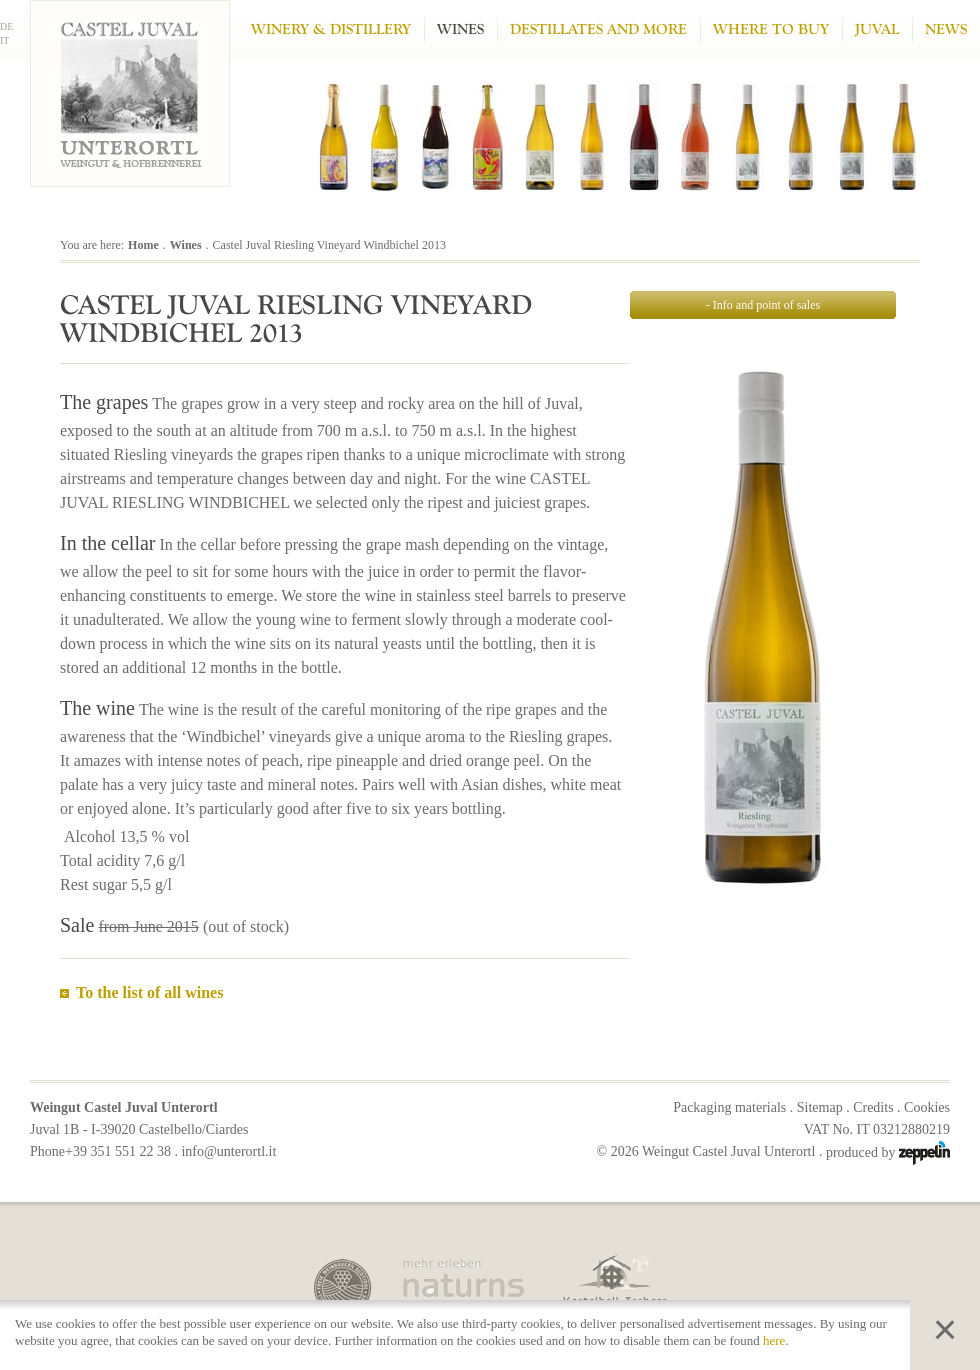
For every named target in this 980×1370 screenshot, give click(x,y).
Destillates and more (598, 29)
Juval (877, 29)
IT (4, 40)
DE (6, 26)
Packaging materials (729, 1107)
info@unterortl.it (228, 1151)
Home (143, 245)
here (774, 1340)
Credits (873, 1107)
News (946, 29)
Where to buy (771, 29)
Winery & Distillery (331, 29)
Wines (460, 29)
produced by (888, 1152)
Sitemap (820, 1107)
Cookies (927, 1107)
